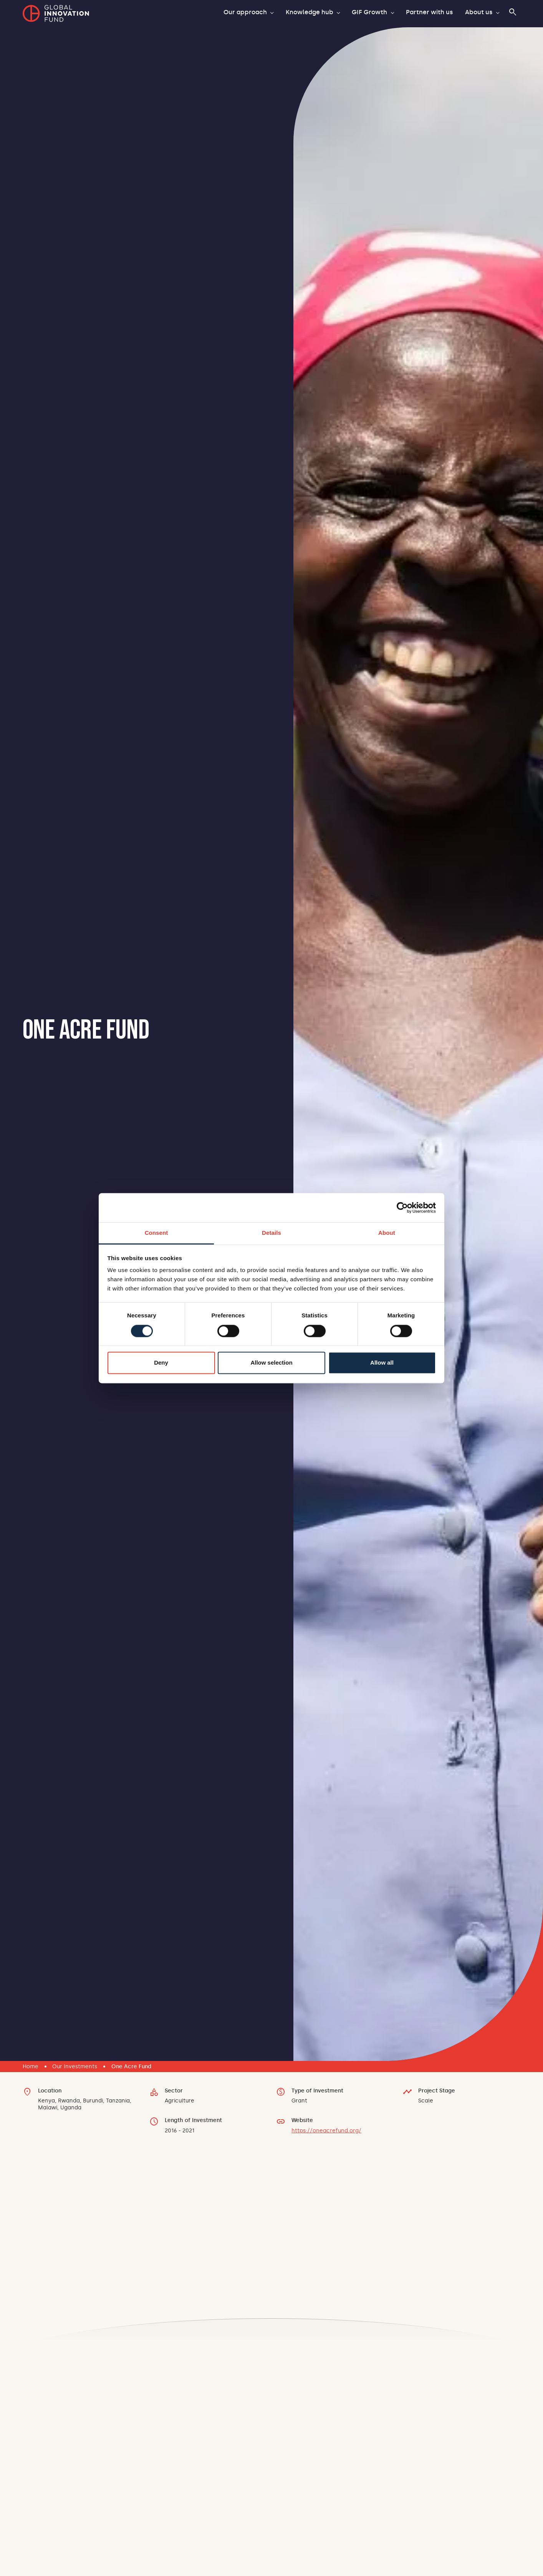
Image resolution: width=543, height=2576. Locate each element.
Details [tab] (271, 1233)
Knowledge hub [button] (310, 12)
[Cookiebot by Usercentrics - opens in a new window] (402, 1207)
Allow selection (271, 1363)
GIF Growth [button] (370, 12)
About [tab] (386, 1233)
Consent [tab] (156, 1233)
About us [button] (479, 12)
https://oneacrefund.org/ (326, 2130)
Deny (161, 1363)
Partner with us (429, 12)
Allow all (382, 1363)
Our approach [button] (245, 12)
